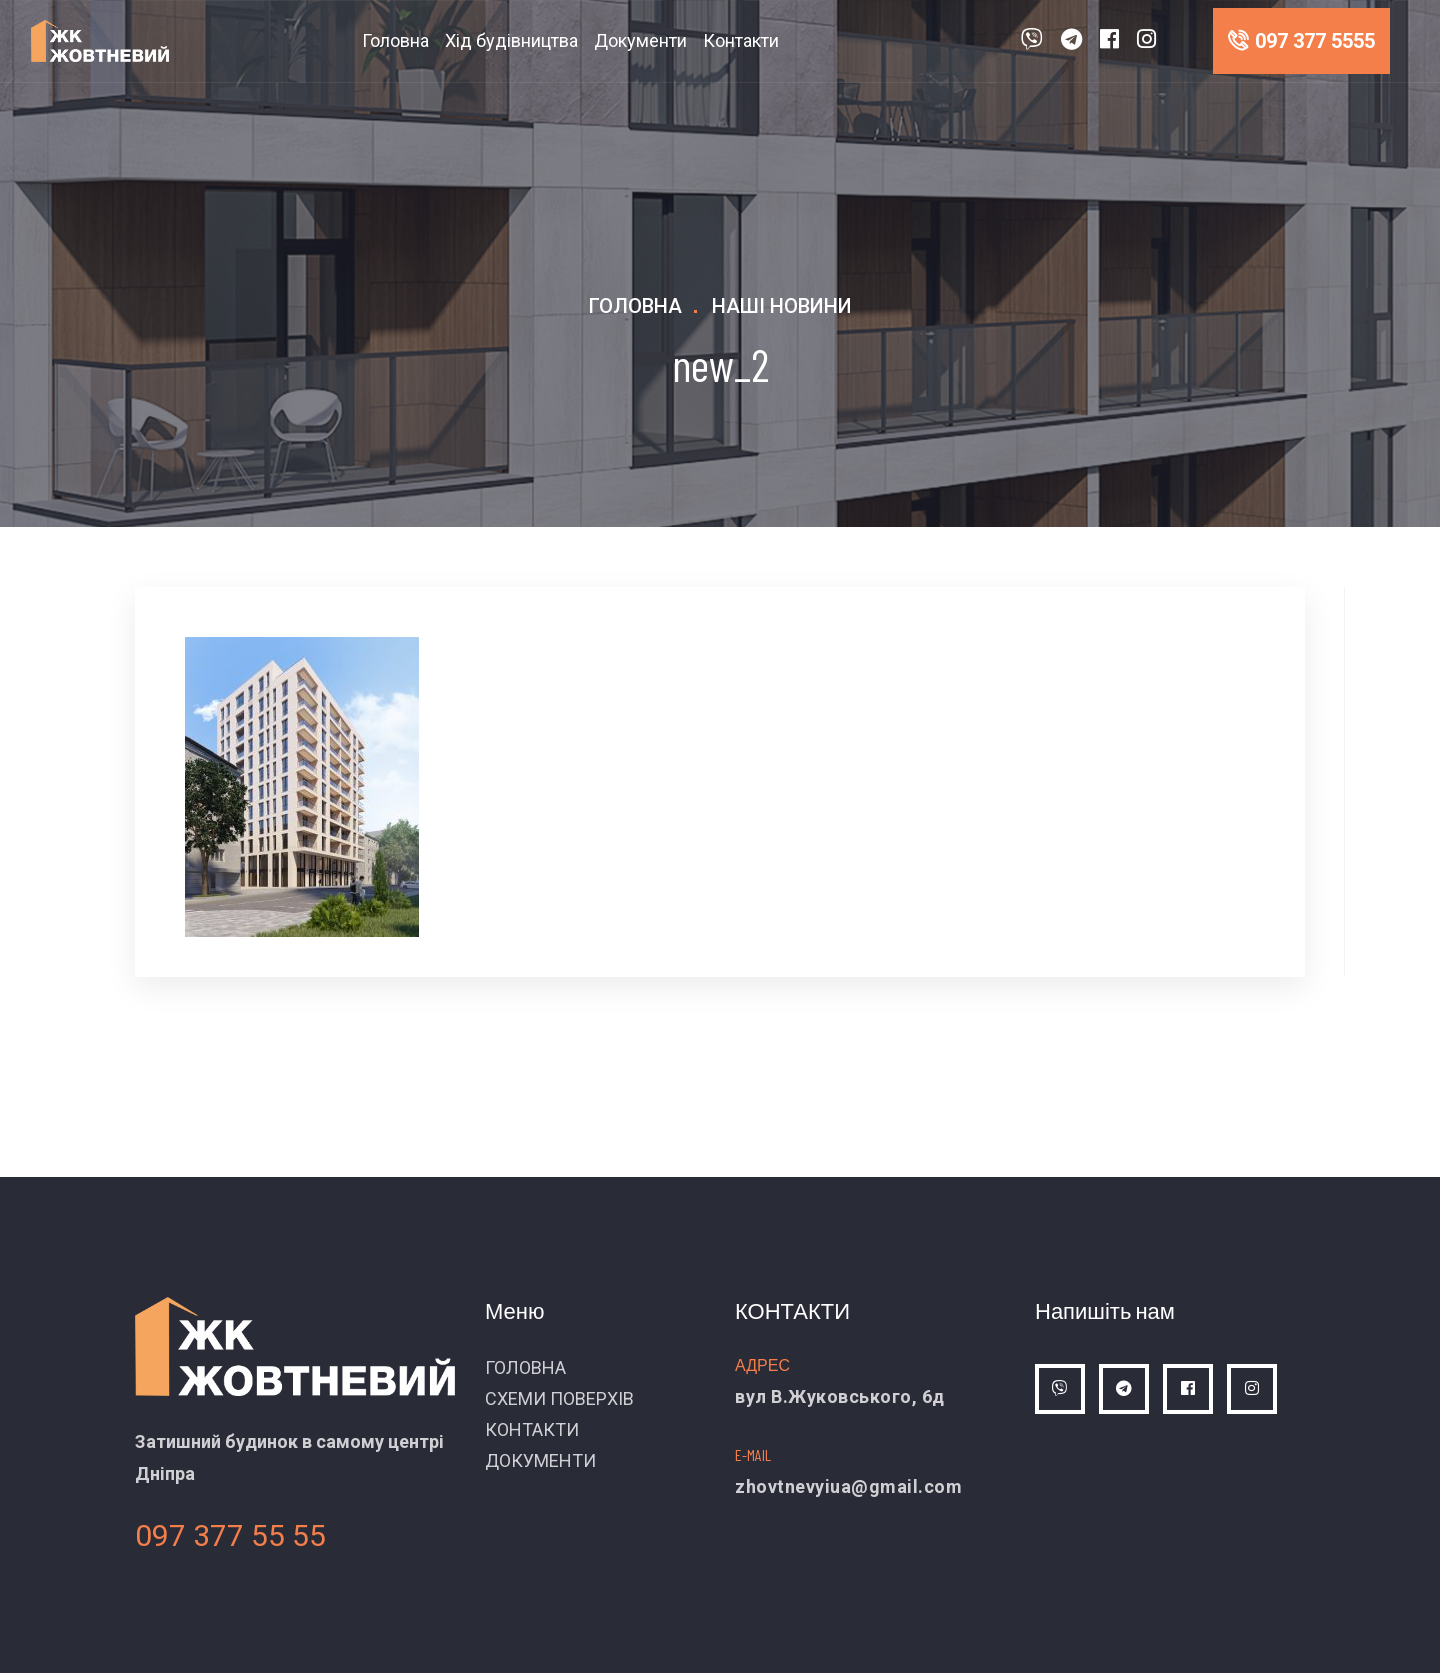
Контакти (741, 40)
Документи (640, 40)
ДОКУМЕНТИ (540, 1460)
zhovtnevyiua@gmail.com (848, 1486)
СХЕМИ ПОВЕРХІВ (559, 1398)
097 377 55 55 (230, 1535)
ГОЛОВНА (525, 1367)
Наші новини (782, 306)
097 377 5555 (1301, 41)
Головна (395, 40)
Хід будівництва (511, 40)
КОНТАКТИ (532, 1429)
